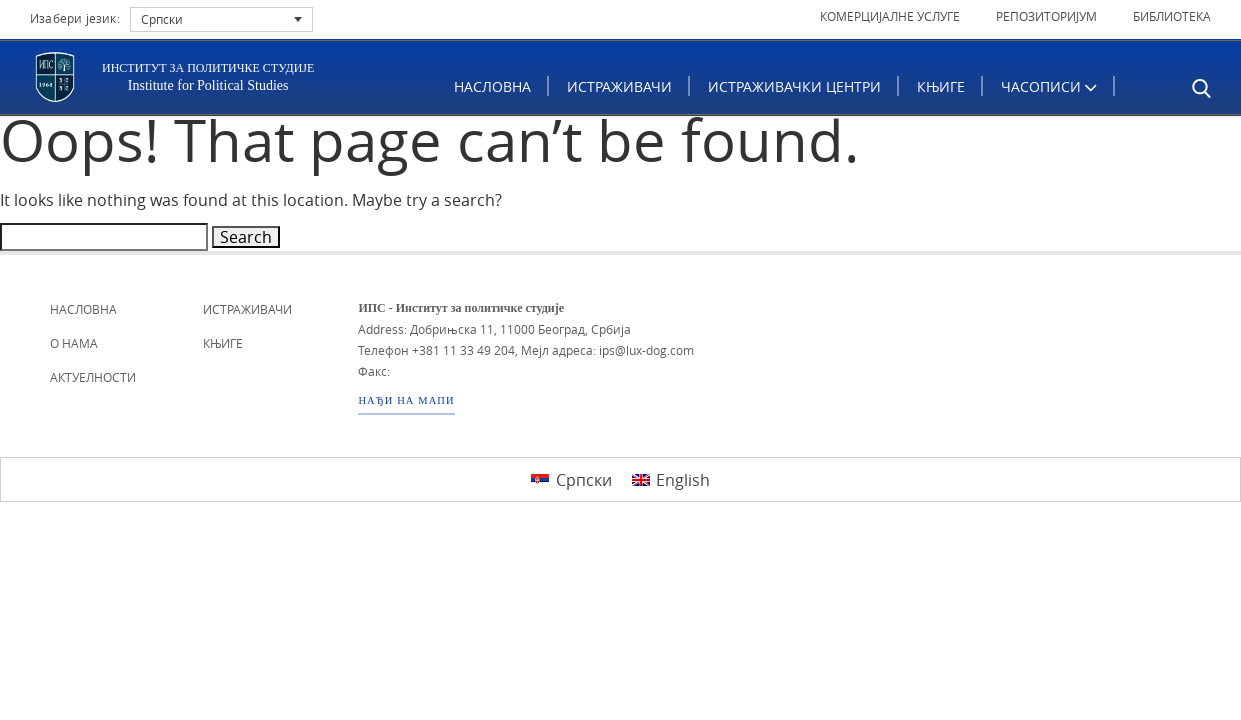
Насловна (493, 86)
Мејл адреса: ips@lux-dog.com (607, 350)
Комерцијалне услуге (890, 16)
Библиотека (1172, 16)
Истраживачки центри (795, 86)
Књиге (942, 86)
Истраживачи (620, 86)
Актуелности (93, 377)
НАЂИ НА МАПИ (406, 400)
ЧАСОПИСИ (1049, 86)
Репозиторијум (1046, 16)
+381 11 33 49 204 (463, 350)
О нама (74, 343)
